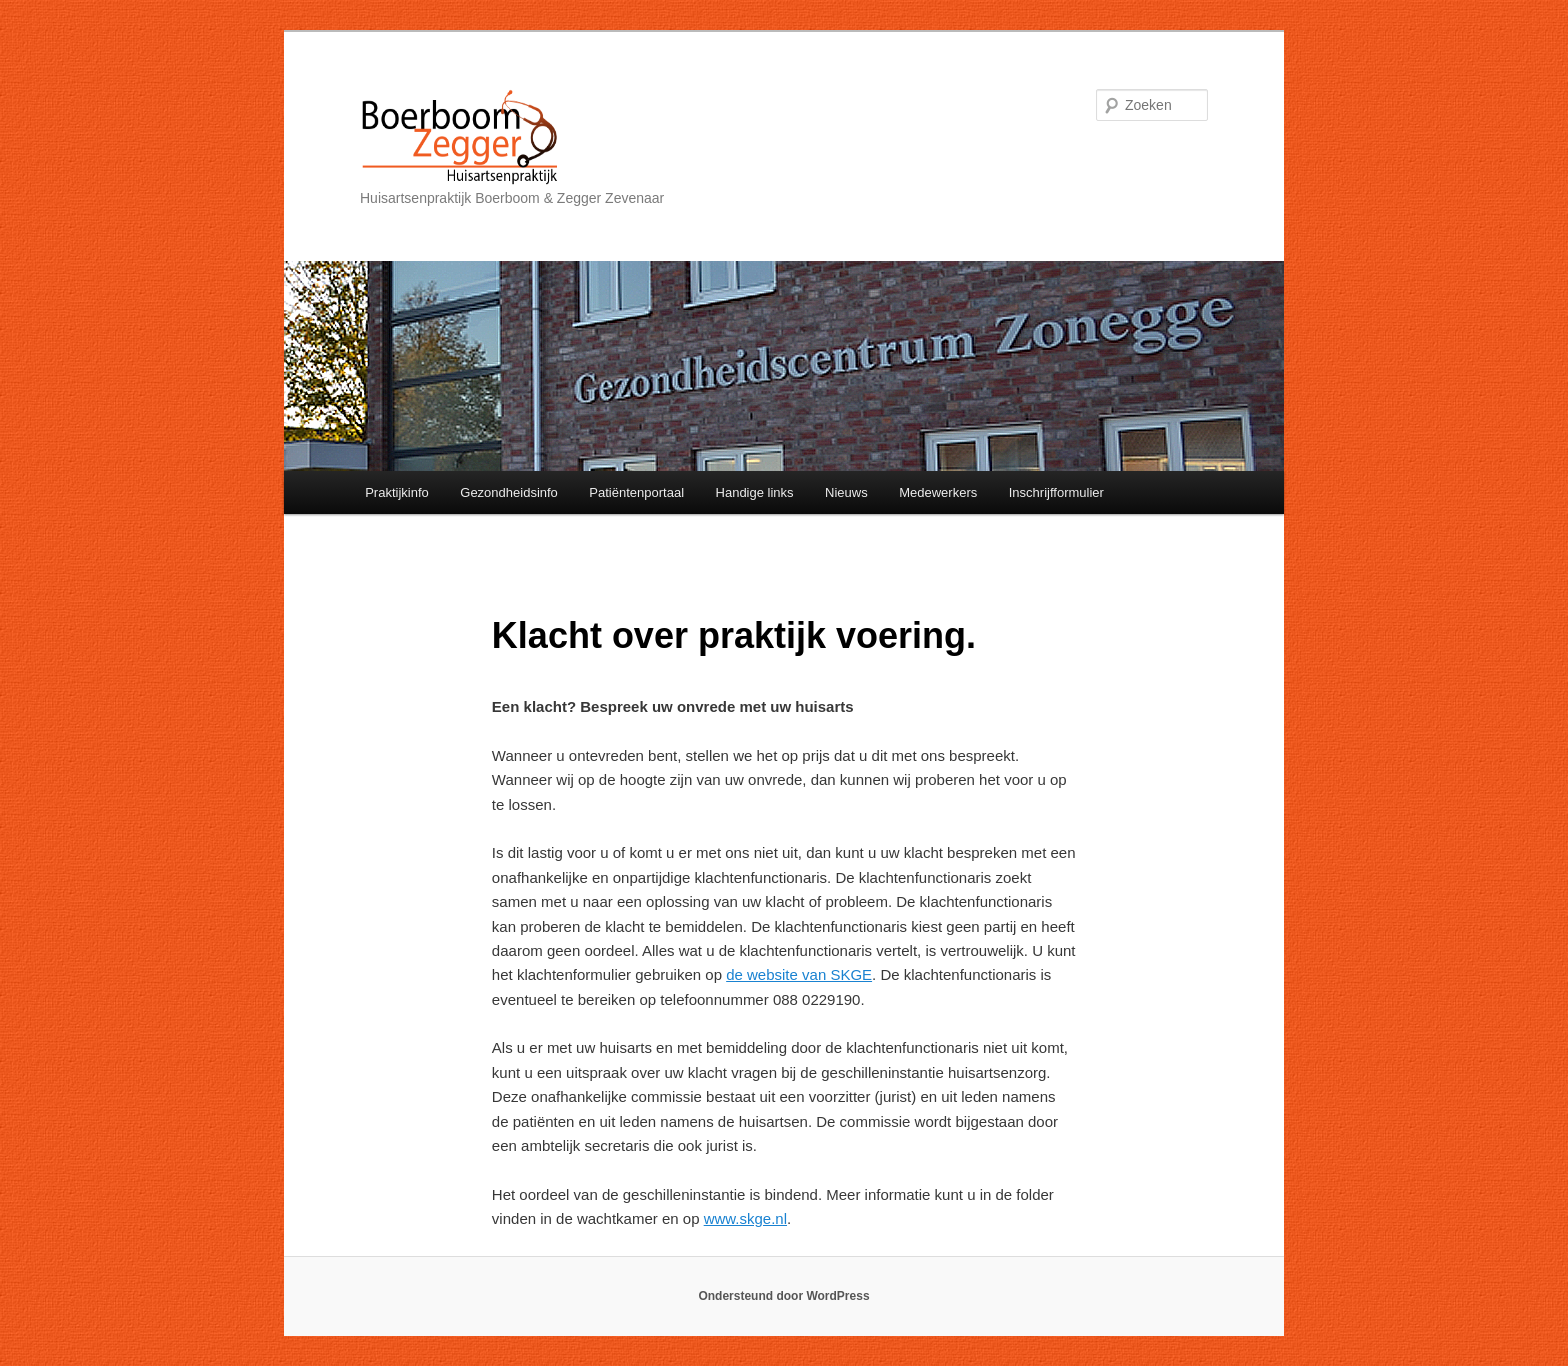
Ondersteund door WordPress (783, 1296)
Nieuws (846, 492)
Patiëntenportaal (636, 492)
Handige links (755, 492)
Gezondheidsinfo (509, 492)
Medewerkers (938, 492)
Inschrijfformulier (1056, 492)
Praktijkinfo (397, 492)
